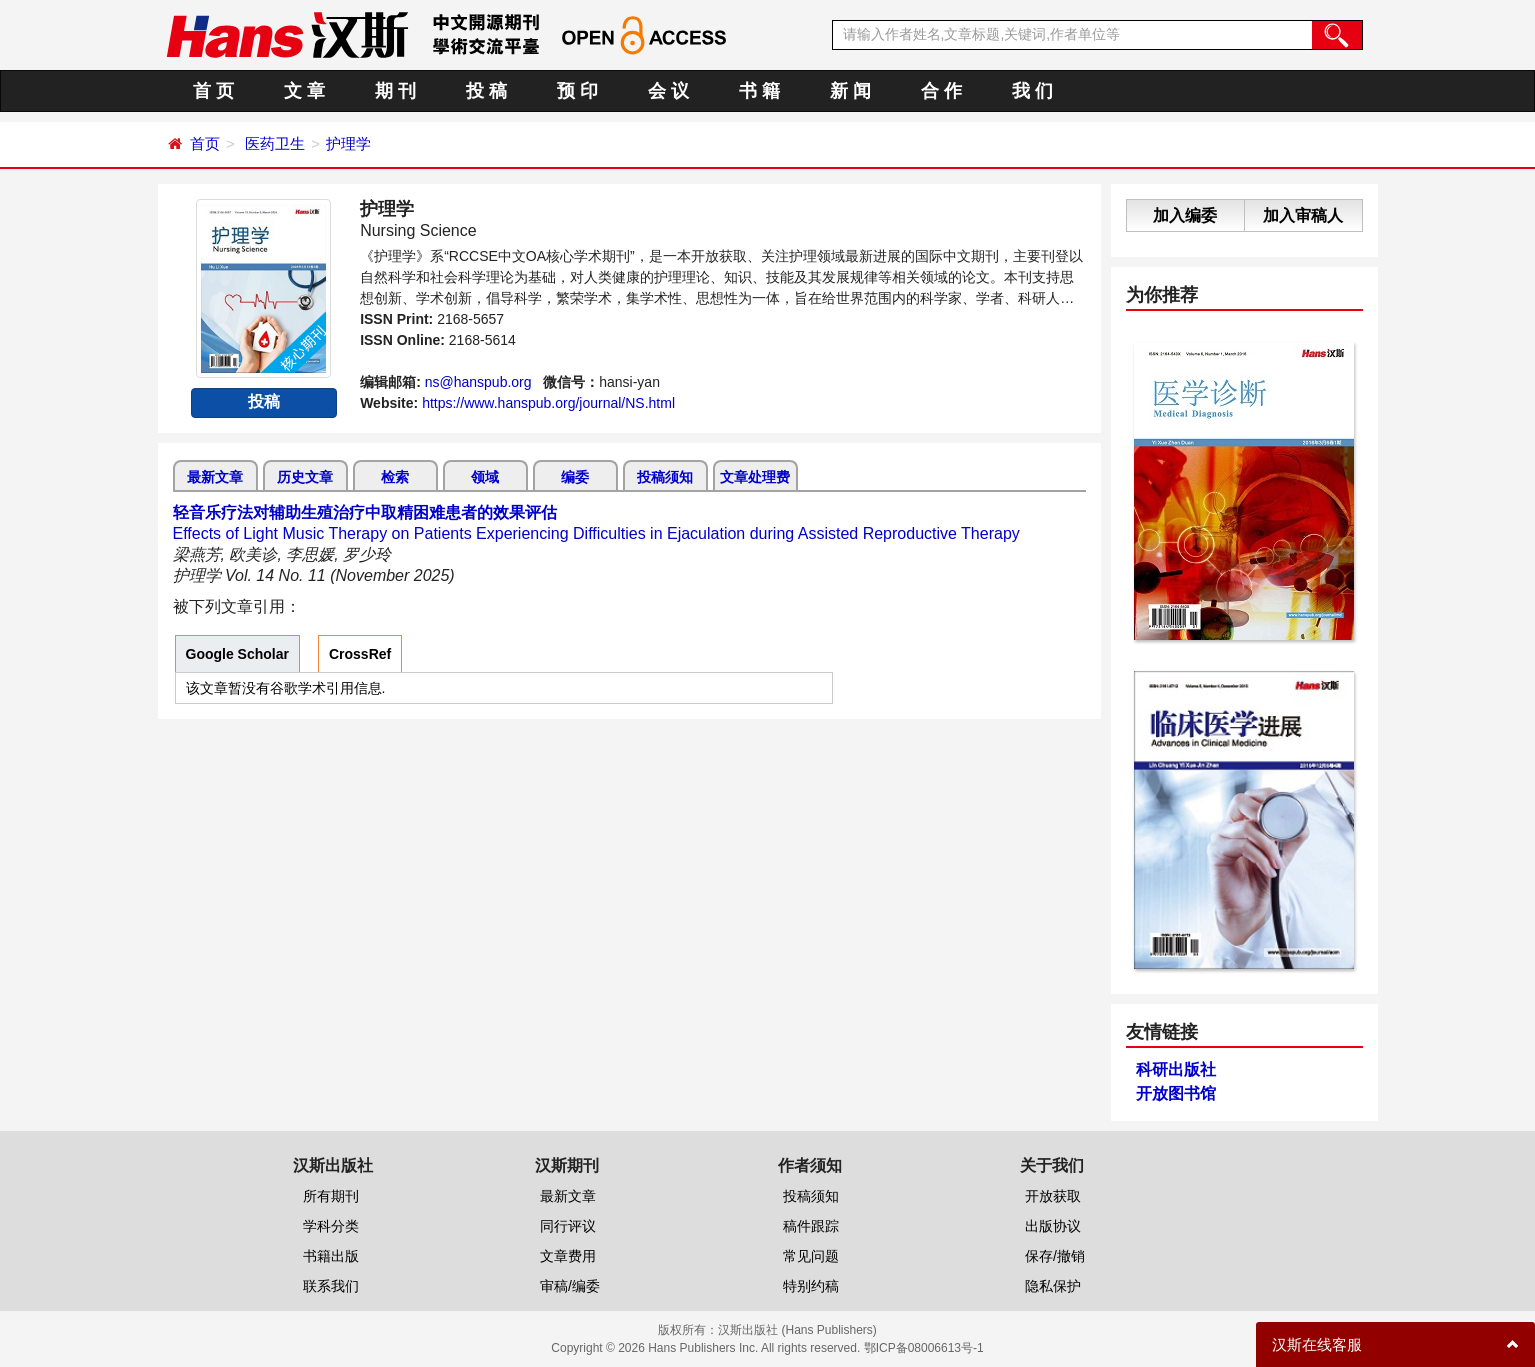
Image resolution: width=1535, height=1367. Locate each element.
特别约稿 (811, 1286)
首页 (205, 143)
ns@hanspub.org (478, 382)
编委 (575, 477)
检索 (395, 477)
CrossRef (360, 654)
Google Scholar (237, 654)
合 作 (941, 91)
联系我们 (331, 1286)
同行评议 (568, 1226)
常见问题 (811, 1256)
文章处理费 (755, 477)
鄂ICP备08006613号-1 (924, 1348)
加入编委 (1185, 215)
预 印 (577, 91)
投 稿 (486, 91)
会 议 (668, 91)
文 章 (304, 91)
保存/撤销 (1055, 1256)
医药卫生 (275, 143)
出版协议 (1053, 1226)
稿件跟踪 (811, 1226)
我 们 (1032, 91)
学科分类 (331, 1226)
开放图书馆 (1176, 1093)
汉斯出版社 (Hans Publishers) (797, 1330)
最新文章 (215, 477)
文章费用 (568, 1256)
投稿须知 (665, 477)
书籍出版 (331, 1256)
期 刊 (395, 91)
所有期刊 (331, 1196)
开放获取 (1053, 1196)
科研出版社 (1176, 1069)
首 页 (213, 91)
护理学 (348, 143)
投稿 (264, 401)
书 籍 (759, 91)
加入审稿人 (1303, 215)
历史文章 (305, 477)
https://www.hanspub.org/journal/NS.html (548, 403)
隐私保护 (1053, 1286)
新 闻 (850, 91)
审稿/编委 (570, 1286)
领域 (485, 477)
